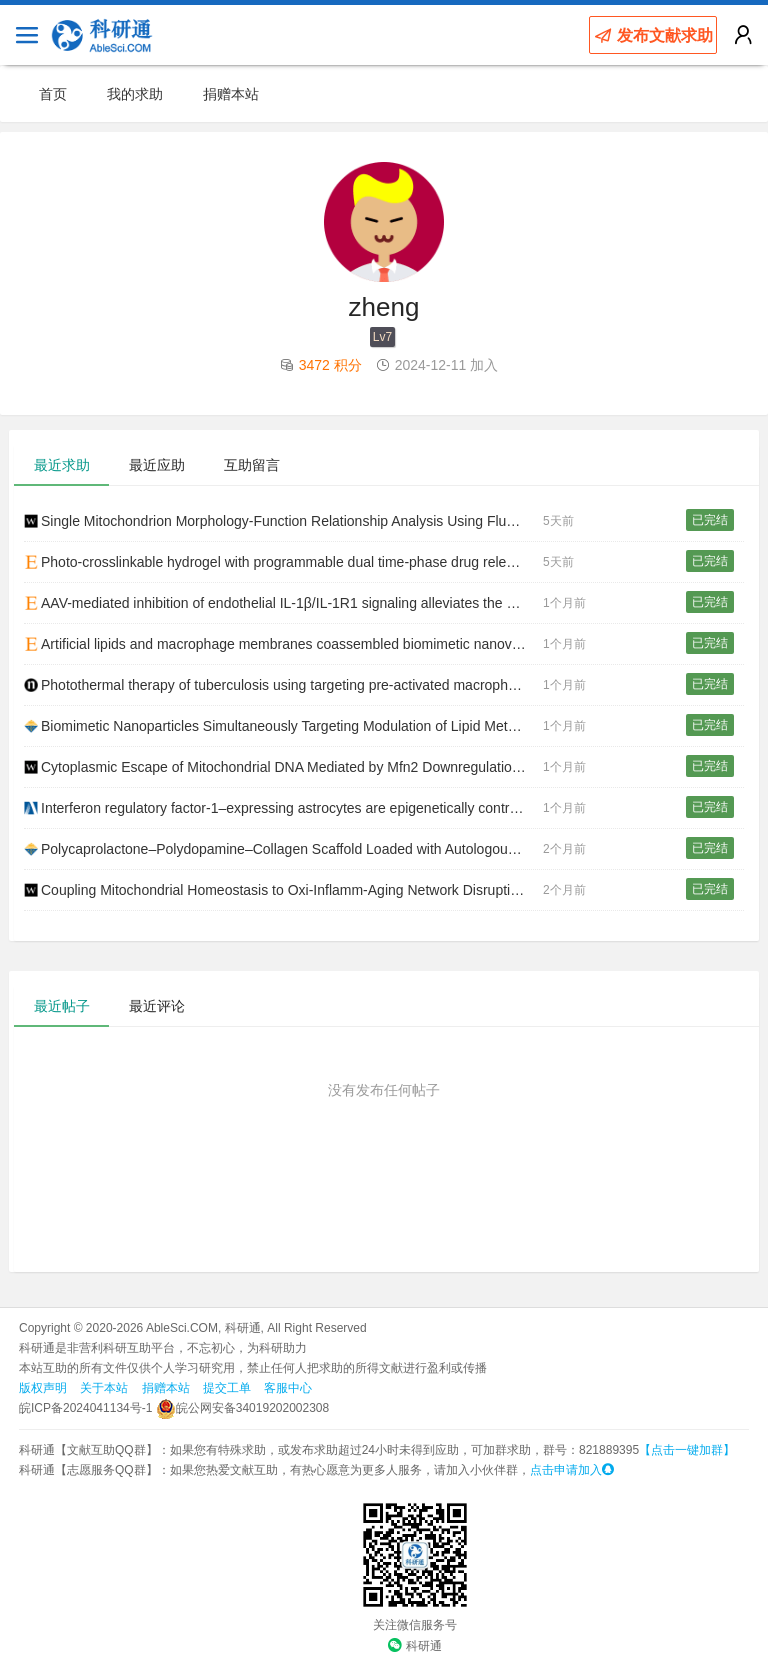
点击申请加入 (572, 1470)
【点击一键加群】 (687, 1450)
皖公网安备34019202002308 (242, 1408)
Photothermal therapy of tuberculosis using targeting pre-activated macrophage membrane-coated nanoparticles (283, 685)
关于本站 (104, 1388)
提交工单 (227, 1388)
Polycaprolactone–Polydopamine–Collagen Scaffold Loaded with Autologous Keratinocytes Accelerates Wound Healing (283, 849)
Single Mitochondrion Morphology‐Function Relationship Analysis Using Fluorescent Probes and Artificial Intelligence (283, 521)
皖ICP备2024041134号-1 (85, 1408)
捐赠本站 (231, 94)
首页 (53, 94)
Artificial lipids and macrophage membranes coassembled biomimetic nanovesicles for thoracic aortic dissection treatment (283, 644)
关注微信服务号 (415, 1625)
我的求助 (135, 94)
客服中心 (288, 1388)
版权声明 (43, 1388)
